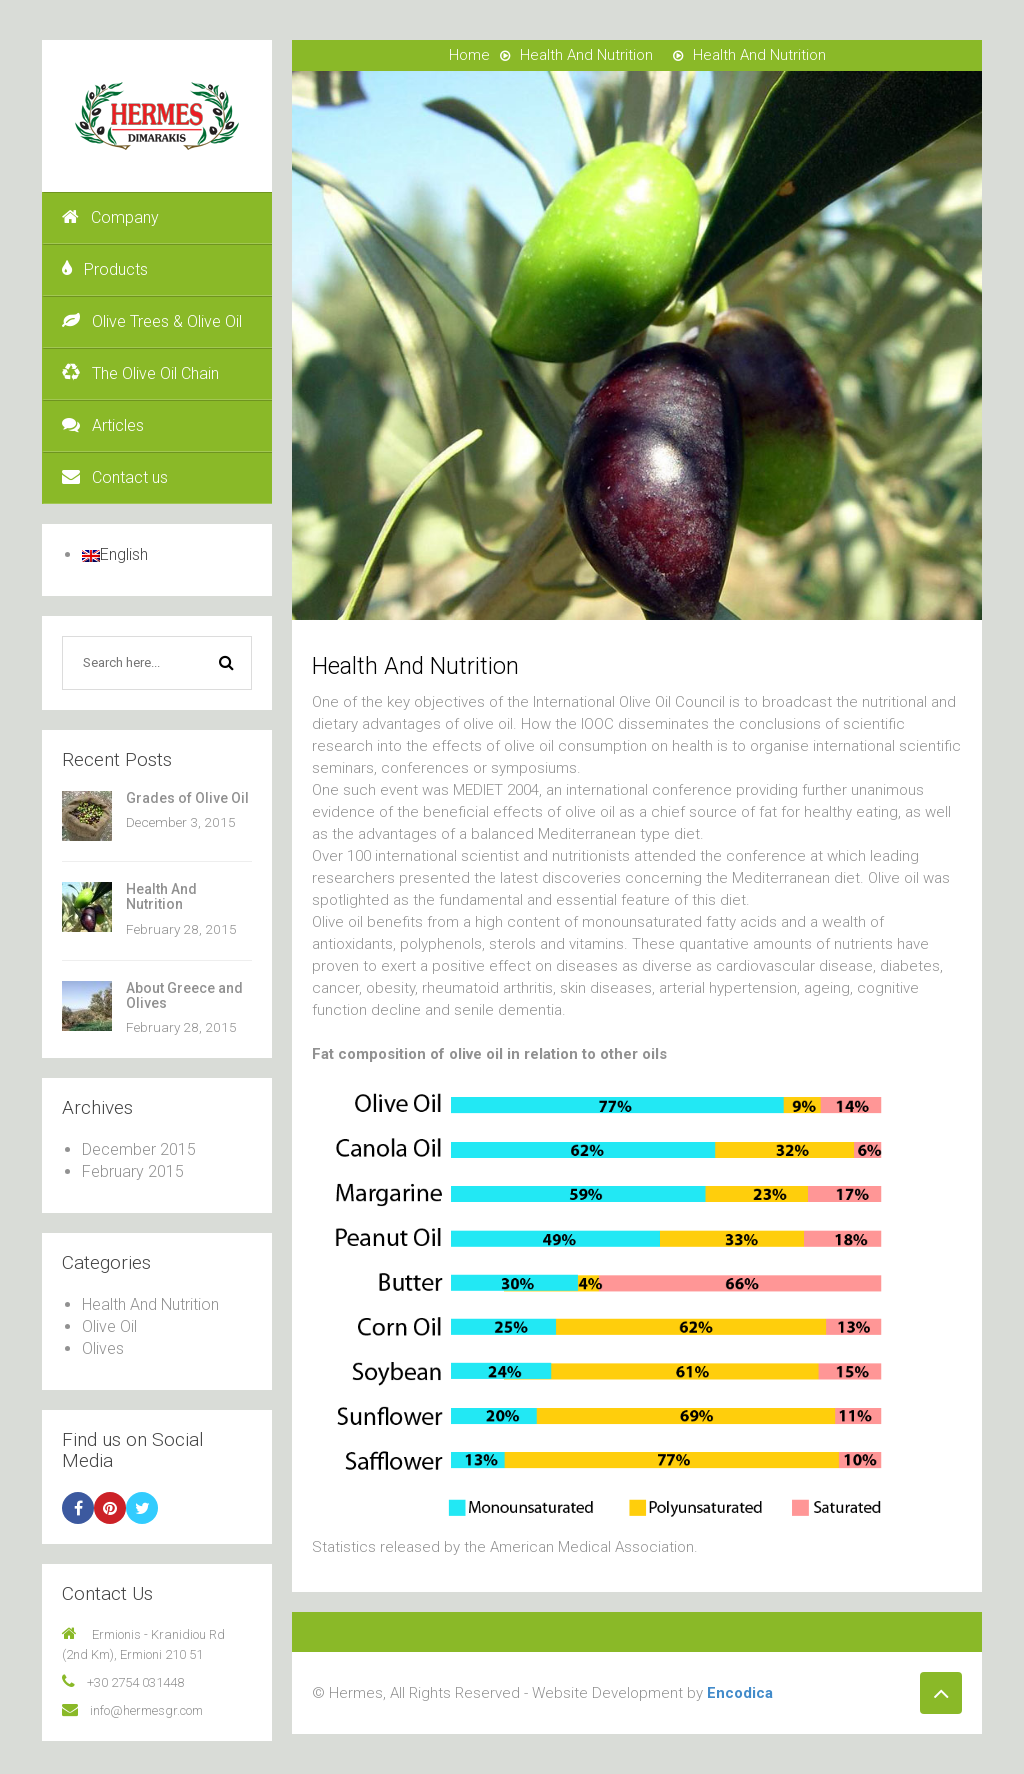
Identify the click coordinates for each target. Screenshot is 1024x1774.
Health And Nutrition (161, 896)
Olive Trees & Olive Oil (152, 321)
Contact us (115, 477)
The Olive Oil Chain (140, 373)
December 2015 (139, 1149)
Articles (103, 425)
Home (469, 55)
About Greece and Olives (184, 995)
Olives (103, 1348)
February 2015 (133, 1171)
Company (110, 217)
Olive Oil (109, 1326)
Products (105, 269)
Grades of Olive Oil (187, 798)
